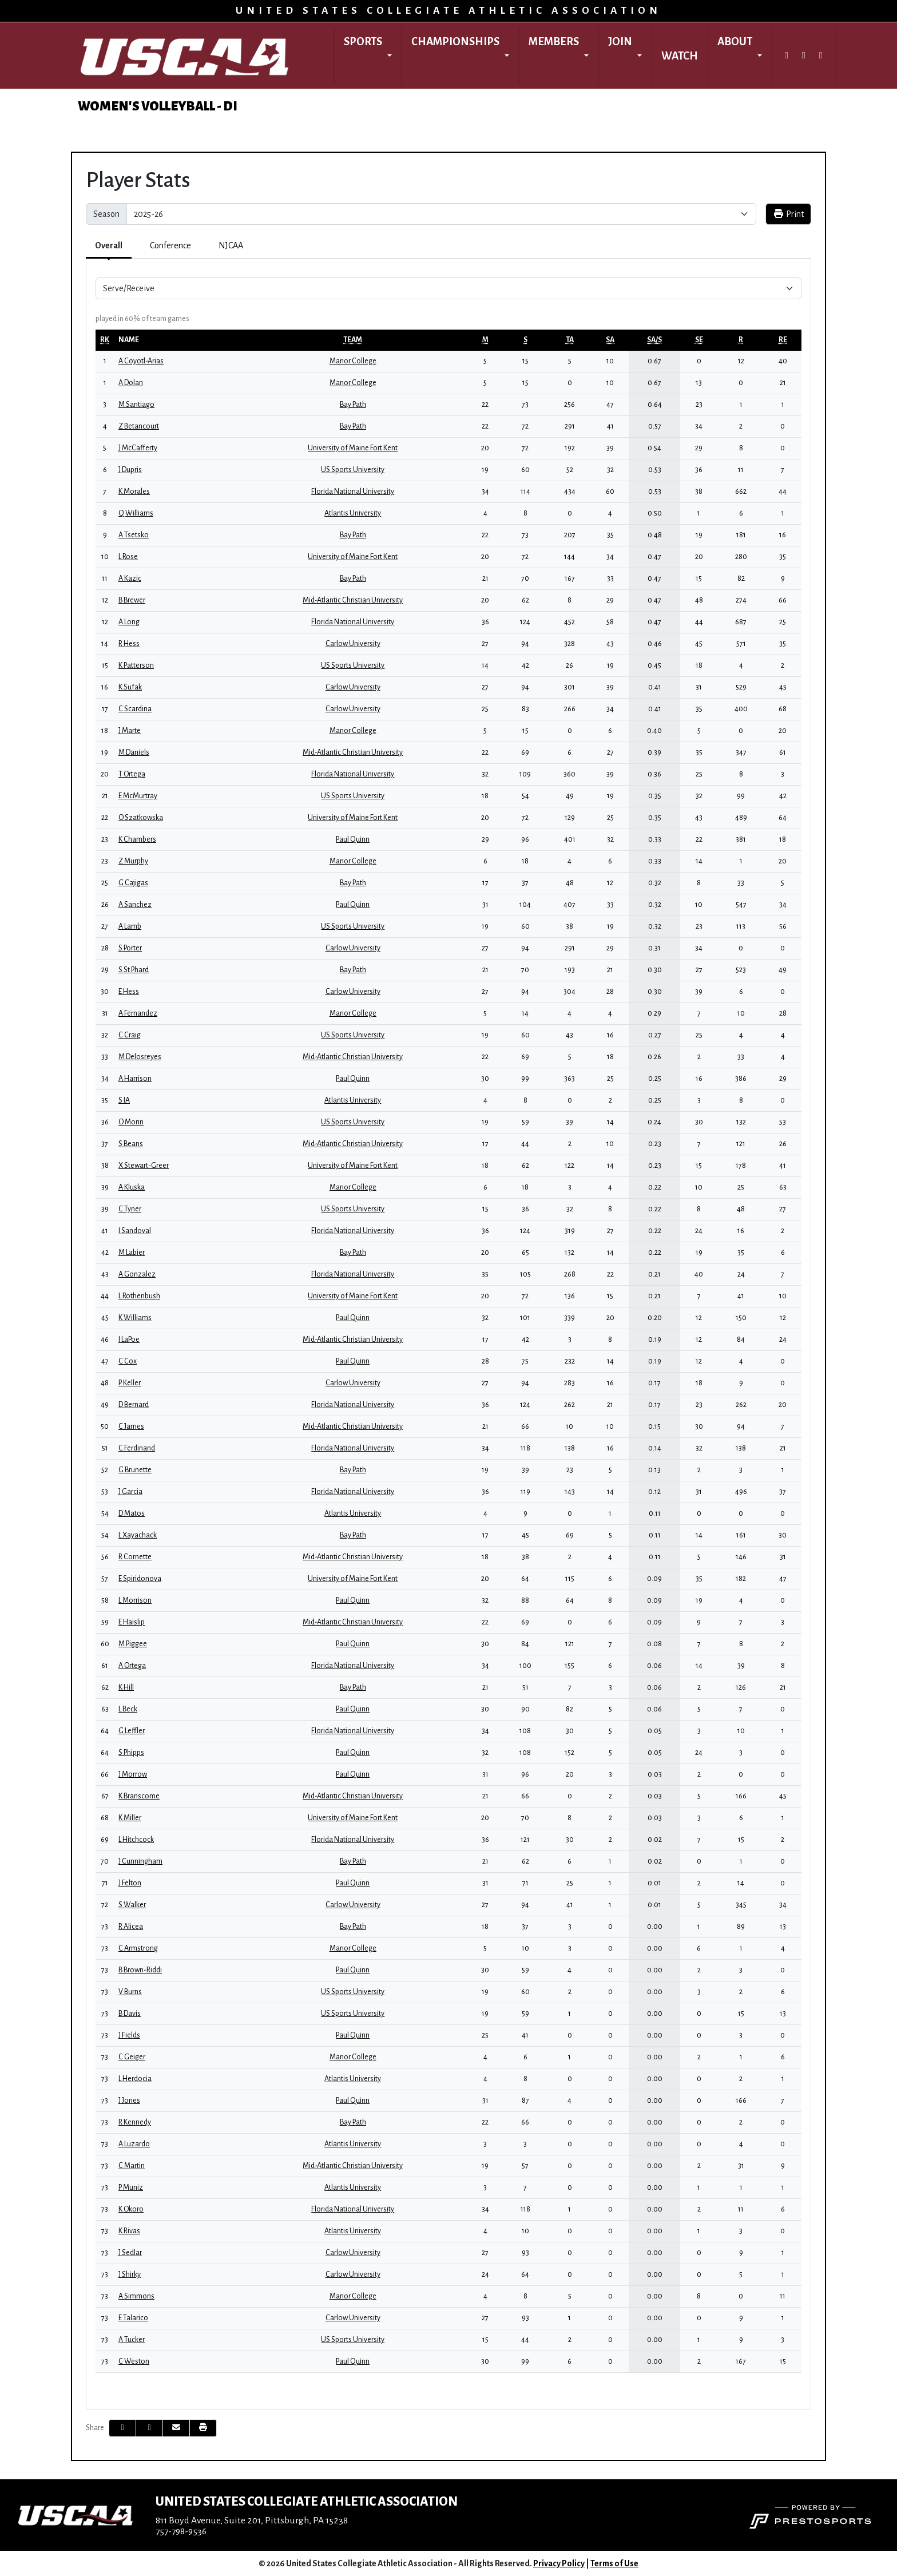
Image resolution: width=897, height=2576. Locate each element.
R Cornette (135, 1557)
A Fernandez (137, 1013)
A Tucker (131, 2340)
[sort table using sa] (610, 340)
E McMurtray (137, 796)
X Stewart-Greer (143, 1166)
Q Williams (135, 513)
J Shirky (129, 2274)
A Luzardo (134, 2144)
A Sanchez (135, 905)
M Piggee (132, 1644)
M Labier (131, 1253)
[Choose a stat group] (448, 288)
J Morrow (132, 1774)
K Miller (129, 1818)
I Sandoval (134, 1231)
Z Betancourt (138, 426)
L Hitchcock (136, 1840)
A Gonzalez (137, 1274)
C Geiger (131, 2057)
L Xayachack (137, 1535)
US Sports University (352, 470)
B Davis (129, 2014)
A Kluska (131, 1187)
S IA (124, 1100)
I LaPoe (129, 1339)
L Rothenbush (139, 1296)
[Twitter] (786, 55)
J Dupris (130, 470)
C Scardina (135, 709)
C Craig (129, 1035)
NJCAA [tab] (231, 245)
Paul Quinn (353, 839)
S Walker (132, 1905)
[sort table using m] (485, 340)
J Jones (129, 2101)
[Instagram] (803, 55)
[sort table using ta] (570, 340)
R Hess (129, 644)
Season (106, 214)
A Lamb (129, 926)
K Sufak (130, 687)
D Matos (131, 1513)
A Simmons (136, 2296)
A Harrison (135, 1079)
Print (788, 214)
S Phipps (131, 1753)
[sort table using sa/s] (654, 340)
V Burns (130, 1992)
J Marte (129, 731)
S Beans (130, 1144)
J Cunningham (140, 1861)
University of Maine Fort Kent (353, 448)
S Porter (130, 948)
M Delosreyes (139, 1057)
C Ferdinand (136, 1448)
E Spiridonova (139, 1579)
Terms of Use (614, 2563)
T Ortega (131, 774)
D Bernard (133, 1405)
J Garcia (130, 1492)
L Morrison (135, 1600)
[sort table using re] (783, 340)
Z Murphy (133, 861)
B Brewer (131, 600)
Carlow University (353, 644)
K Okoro (131, 2209)
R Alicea (130, 1927)
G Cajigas (133, 883)
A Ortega (132, 1666)
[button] (368, 55)
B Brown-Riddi (140, 1970)
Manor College (353, 361)
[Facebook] (820, 55)
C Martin (131, 2166)
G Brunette (135, 1470)
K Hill (126, 1687)
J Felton (129, 1883)
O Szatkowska (140, 818)
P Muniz (130, 2187)
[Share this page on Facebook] (122, 2428)
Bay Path (353, 405)
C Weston (133, 2361)
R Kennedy (134, 2122)
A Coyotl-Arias (141, 361)
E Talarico (133, 2318)
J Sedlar (130, 2253)
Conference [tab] (170, 245)
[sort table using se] (699, 340)
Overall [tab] (108, 245)
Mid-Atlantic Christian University (353, 600)
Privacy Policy (559, 2563)
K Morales (134, 492)
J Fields (129, 2035)
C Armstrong (138, 1948)
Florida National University (352, 492)
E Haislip (131, 1622)
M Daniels (133, 752)
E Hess (128, 992)
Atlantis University (352, 513)
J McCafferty (137, 448)
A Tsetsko (133, 535)
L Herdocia (135, 2079)
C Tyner (129, 1209)
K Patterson (136, 665)
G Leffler (131, 1731)
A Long (129, 622)
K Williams (135, 1318)
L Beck (127, 1709)
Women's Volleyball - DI (157, 106)
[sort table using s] (525, 340)
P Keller (129, 1383)
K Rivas (129, 2231)
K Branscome (139, 1796)
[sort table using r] (741, 340)
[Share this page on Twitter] (149, 2428)
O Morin (131, 1122)
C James (131, 1426)
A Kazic (129, 578)
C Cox (127, 1361)
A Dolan (130, 383)
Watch (679, 56)
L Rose (128, 557)
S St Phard (133, 970)
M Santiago (136, 405)
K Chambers (137, 839)
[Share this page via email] (176, 2428)
